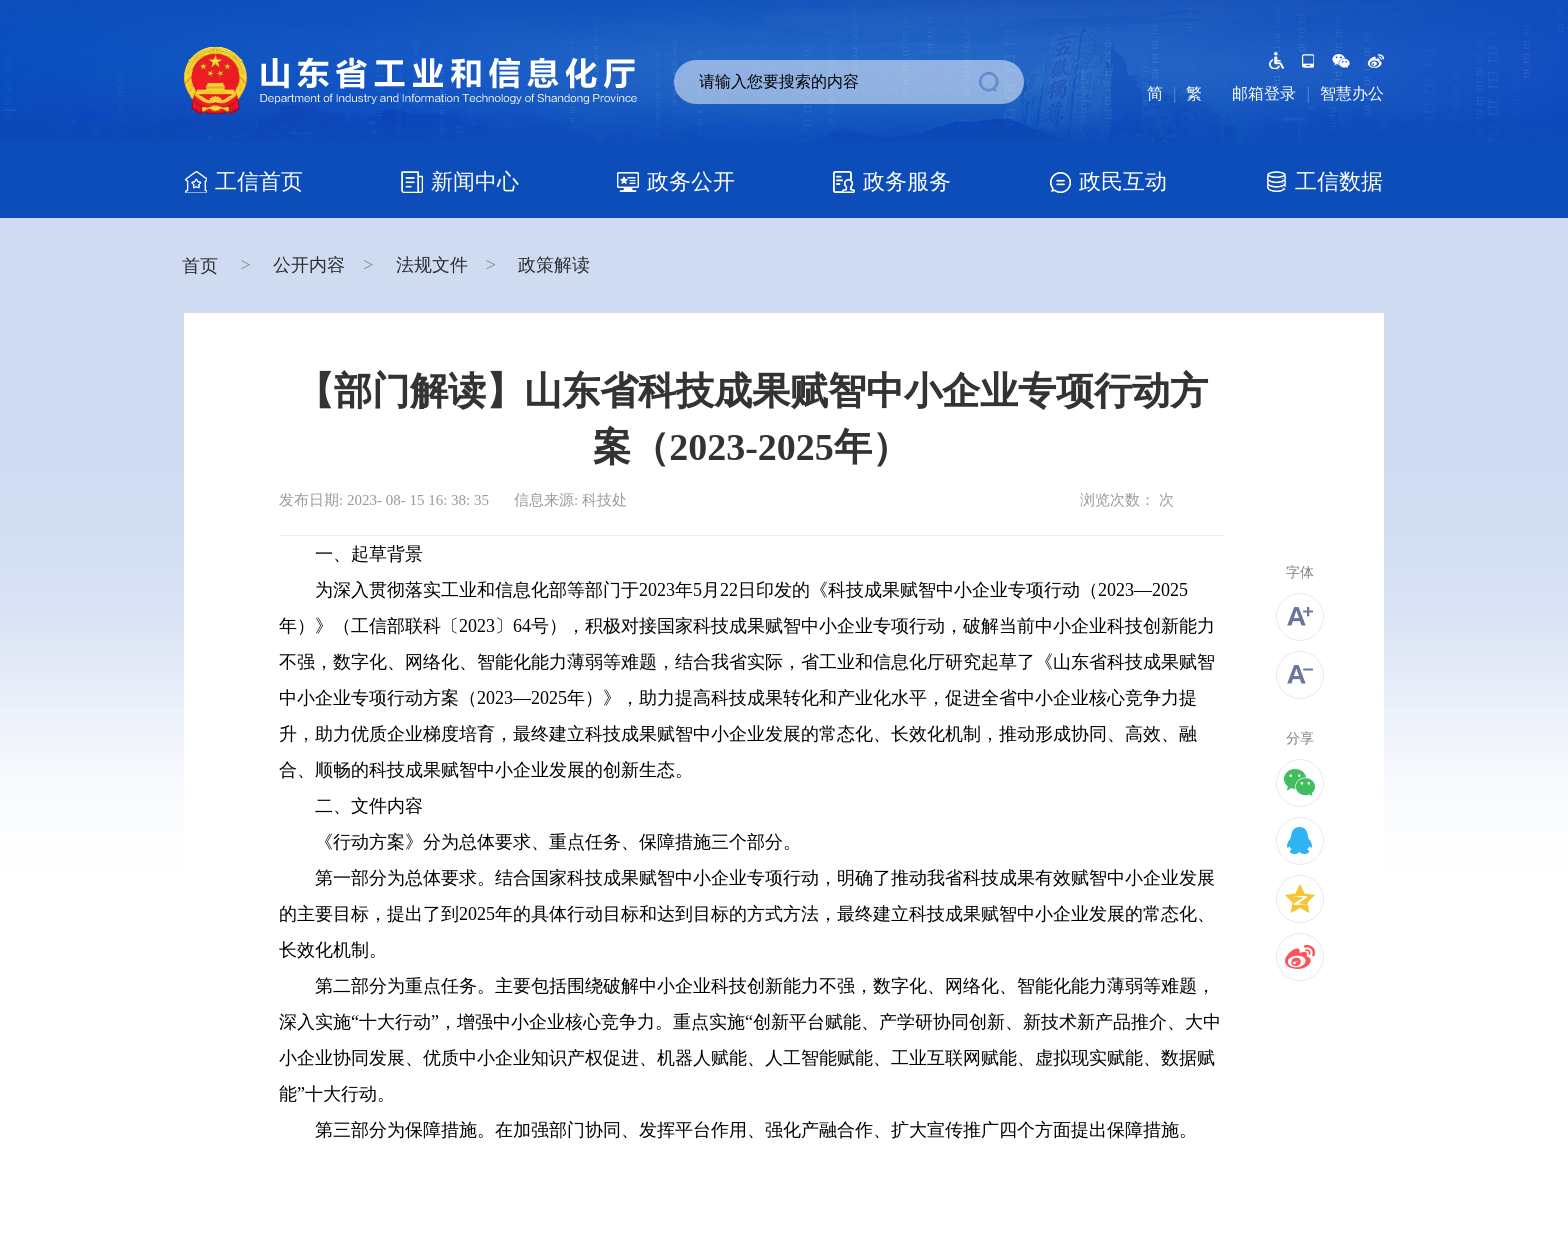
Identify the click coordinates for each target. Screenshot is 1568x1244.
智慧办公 (1352, 93)
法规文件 (432, 265)
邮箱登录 (1264, 93)
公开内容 (309, 265)
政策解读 (554, 265)
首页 (202, 266)
